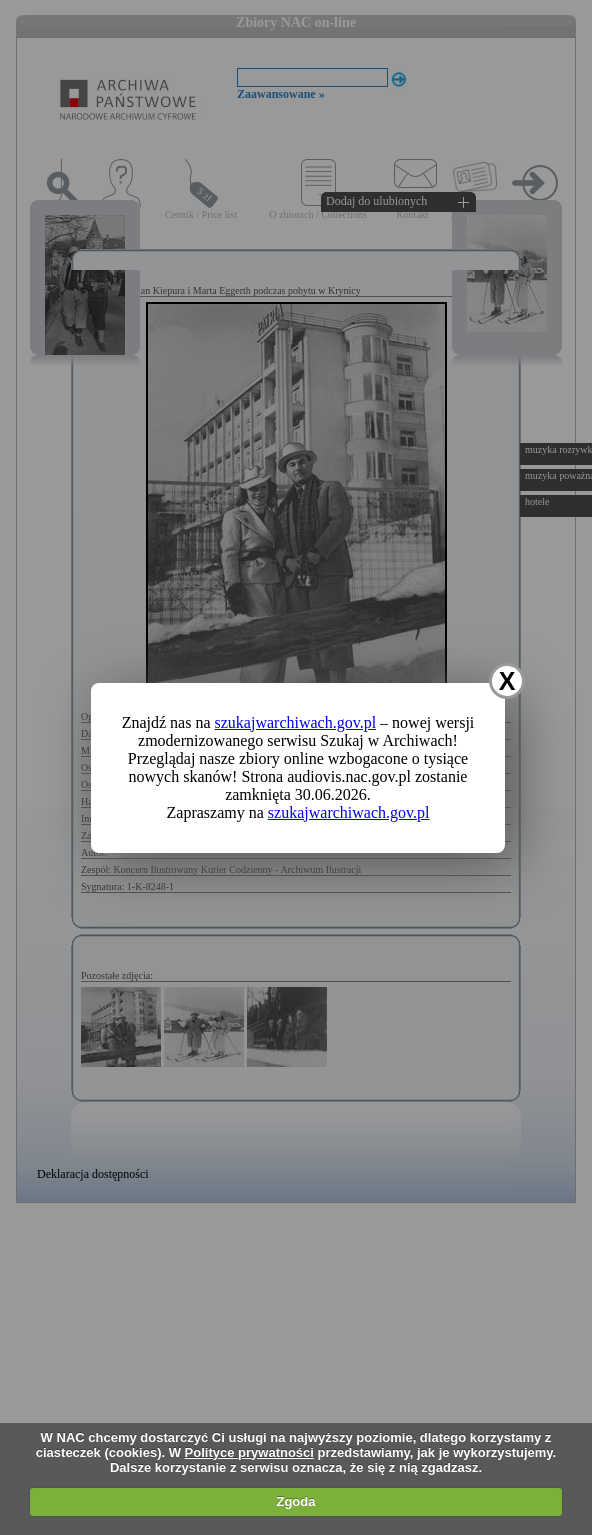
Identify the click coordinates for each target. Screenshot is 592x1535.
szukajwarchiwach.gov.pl (296, 722)
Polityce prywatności (249, 1452)
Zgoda (295, 1501)
